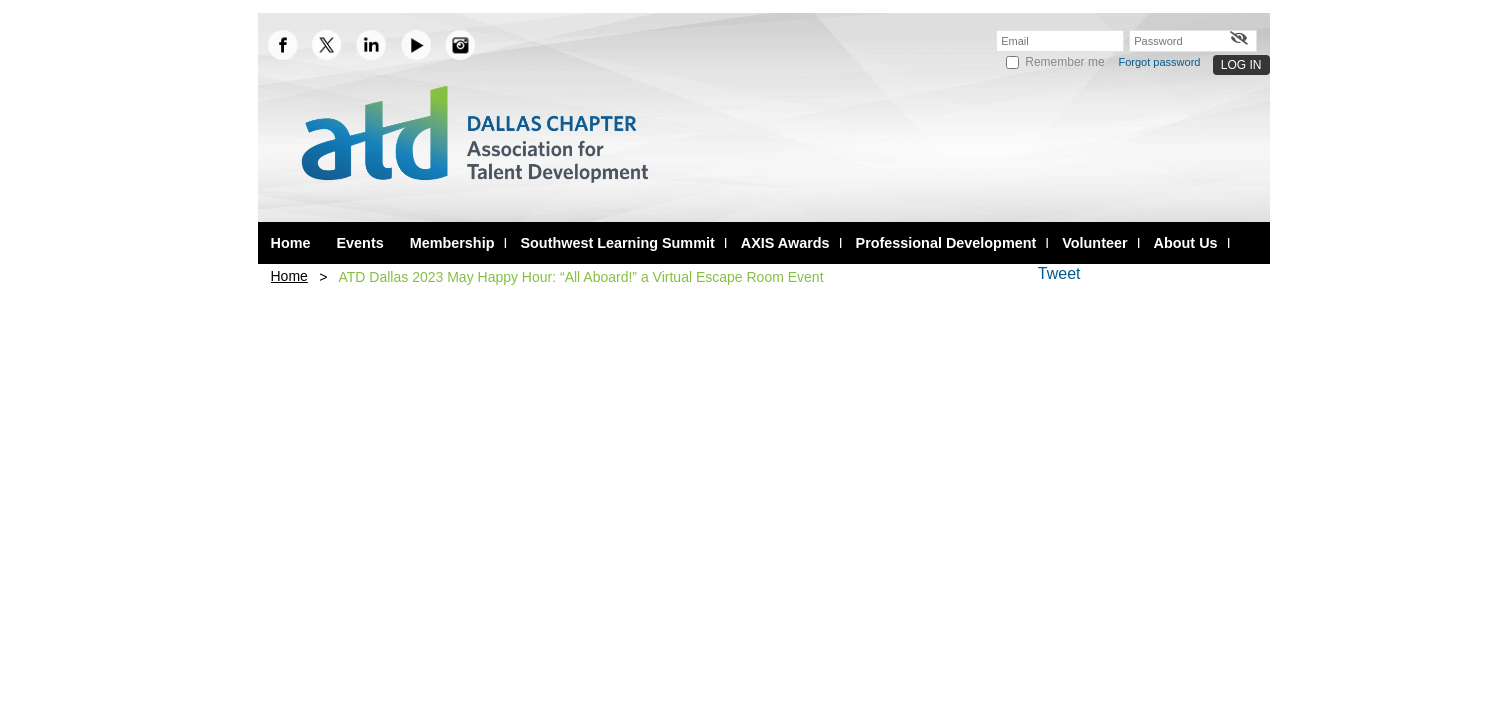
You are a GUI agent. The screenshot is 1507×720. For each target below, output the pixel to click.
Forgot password (1160, 62)
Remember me (1064, 62)
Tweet (1059, 273)
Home (289, 276)
